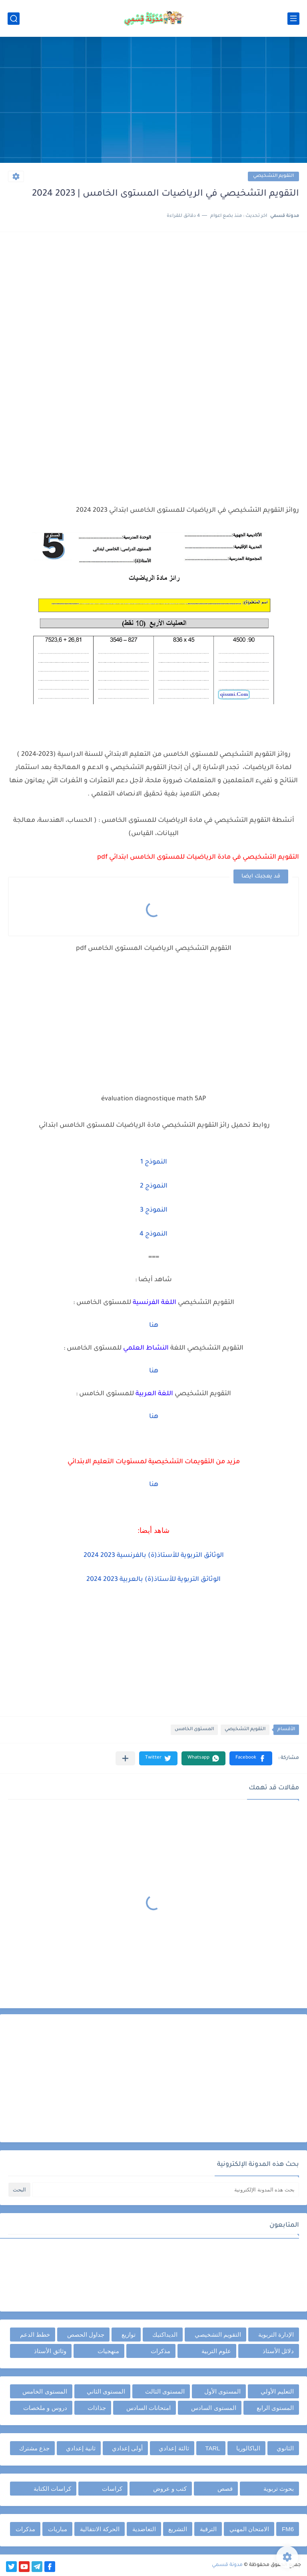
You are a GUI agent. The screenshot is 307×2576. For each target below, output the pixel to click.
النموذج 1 (153, 1162)
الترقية (208, 2529)
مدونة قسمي (227, 2565)
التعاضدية (144, 2529)
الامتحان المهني (249, 2529)
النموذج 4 (153, 1234)
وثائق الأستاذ (50, 2351)
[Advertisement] (153, 101)
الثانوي (285, 2448)
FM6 (288, 2529)
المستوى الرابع (275, 2407)
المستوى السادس (213, 2407)
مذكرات (160, 2351)
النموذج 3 (153, 1210)
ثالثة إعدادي (174, 2448)
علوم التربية (216, 2351)
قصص (225, 2488)
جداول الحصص (85, 2334)
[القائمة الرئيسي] (293, 18)
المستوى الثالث (165, 2391)
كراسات (112, 2488)
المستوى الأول (222, 2391)
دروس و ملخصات (45, 2407)
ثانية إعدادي (81, 2448)
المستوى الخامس (194, 1729)
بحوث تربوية (278, 2488)
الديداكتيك (164, 2334)
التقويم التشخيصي (273, 176)
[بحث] (14, 18)
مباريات (57, 2529)
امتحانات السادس (148, 2407)
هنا (153, 1325)
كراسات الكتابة (52, 2488)
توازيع (129, 2334)
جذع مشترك (34, 2448)
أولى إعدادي (127, 2448)
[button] (250, 1758)
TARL (212, 2448)
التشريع (177, 2529)
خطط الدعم (35, 2334)
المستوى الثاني (106, 2391)
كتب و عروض (170, 2488)
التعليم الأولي (277, 2391)
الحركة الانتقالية (100, 2529)
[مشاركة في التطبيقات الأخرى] (125, 1758)
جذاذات (97, 2407)
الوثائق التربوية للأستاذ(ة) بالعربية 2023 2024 (153, 1579)
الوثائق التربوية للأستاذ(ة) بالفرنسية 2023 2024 (154, 1555)
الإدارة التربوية (276, 2334)
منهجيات (108, 2351)
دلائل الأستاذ (278, 2351)
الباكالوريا (248, 2448)
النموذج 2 (153, 1186)
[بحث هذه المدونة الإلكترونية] (165, 2189)
